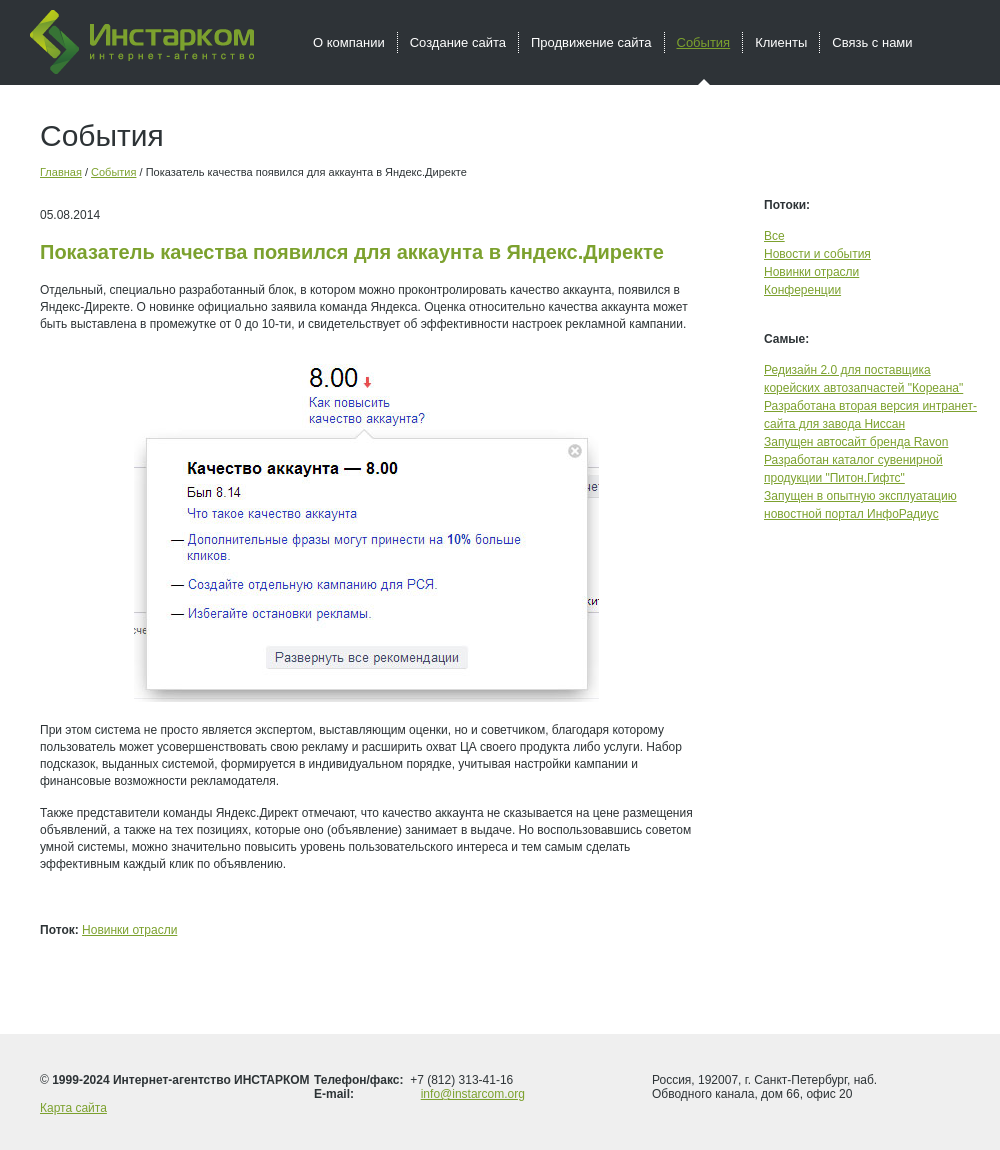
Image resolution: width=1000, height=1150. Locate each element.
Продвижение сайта (591, 42)
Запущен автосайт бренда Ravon (856, 442)
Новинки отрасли (129, 930)
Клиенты (781, 42)
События (113, 172)
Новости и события (817, 254)
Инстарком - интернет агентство (142, 42)
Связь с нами (872, 42)
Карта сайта (73, 1108)
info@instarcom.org (473, 1094)
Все (774, 236)
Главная (61, 172)
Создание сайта (458, 42)
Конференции (802, 290)
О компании (349, 42)
